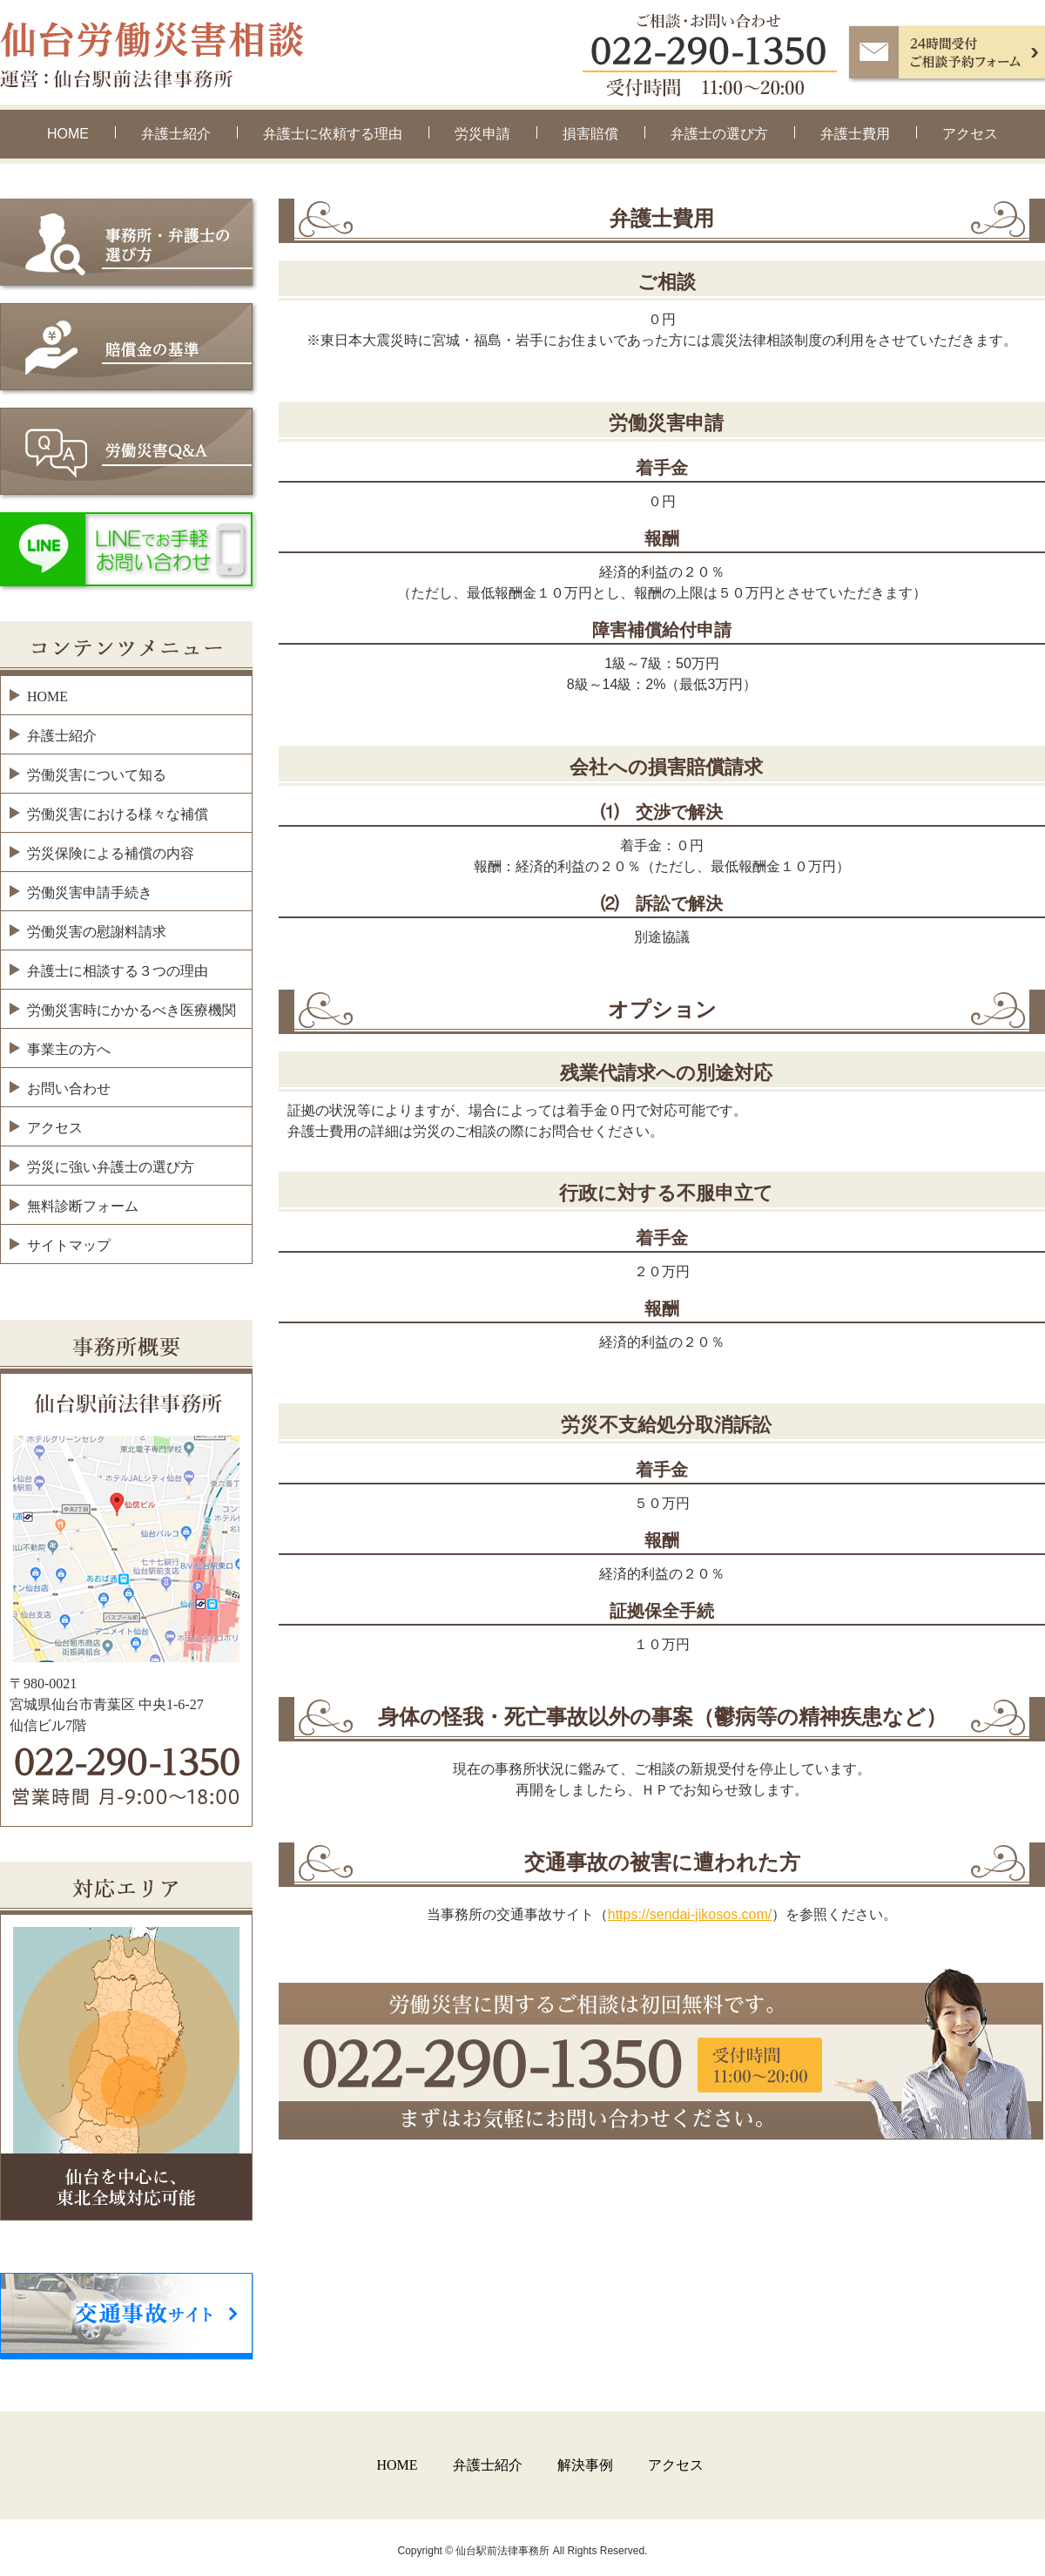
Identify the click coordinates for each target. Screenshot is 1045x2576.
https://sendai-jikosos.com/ (690, 1914)
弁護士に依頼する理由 (332, 133)
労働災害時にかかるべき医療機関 (131, 1010)
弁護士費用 (855, 133)
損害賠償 (590, 133)
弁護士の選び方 (719, 133)
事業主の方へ (69, 1049)
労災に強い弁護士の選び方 (110, 1167)
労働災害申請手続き (89, 892)
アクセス (970, 133)
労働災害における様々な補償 (117, 814)
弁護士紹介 (176, 133)
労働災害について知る (96, 774)
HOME (68, 133)
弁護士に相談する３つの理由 (117, 970)
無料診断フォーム (82, 1206)
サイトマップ (69, 1245)
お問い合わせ (69, 1088)
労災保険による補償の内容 (110, 853)
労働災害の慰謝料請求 (96, 931)
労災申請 (482, 133)
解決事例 (585, 2465)
